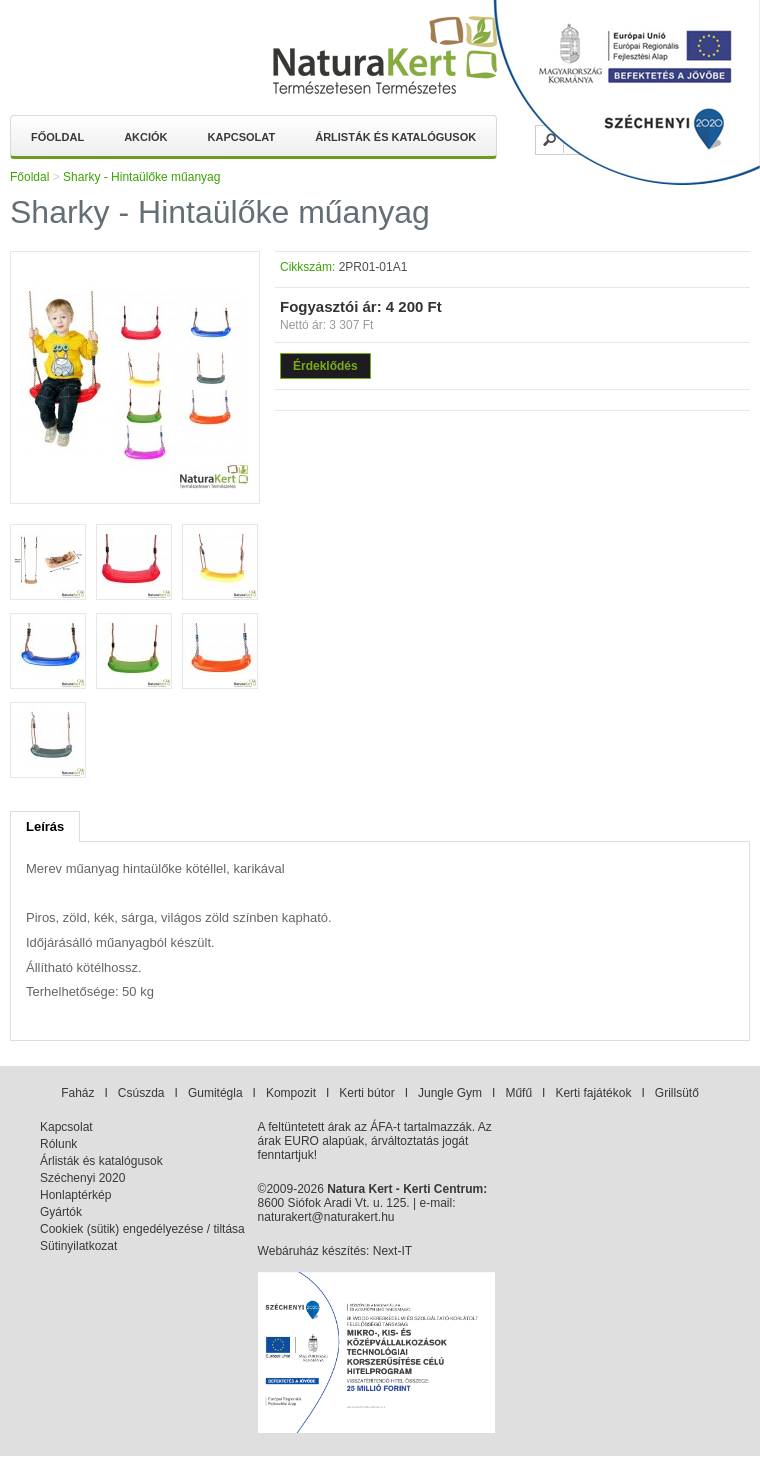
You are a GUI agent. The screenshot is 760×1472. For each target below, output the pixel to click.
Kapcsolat (242, 137)
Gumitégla (215, 1093)
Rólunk (58, 1144)
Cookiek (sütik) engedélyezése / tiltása (142, 1229)
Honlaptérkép (75, 1195)
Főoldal (57, 137)
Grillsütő (677, 1093)
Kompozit (291, 1093)
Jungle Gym (450, 1093)
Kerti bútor (366, 1093)
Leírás (45, 826)
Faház (77, 1093)
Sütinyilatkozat (78, 1246)
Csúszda (141, 1093)
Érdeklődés (325, 366)
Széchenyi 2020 (82, 1178)
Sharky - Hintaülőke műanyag (141, 177)
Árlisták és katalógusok (395, 137)
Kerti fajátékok (593, 1093)
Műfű (518, 1093)
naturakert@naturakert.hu (326, 1217)
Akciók (145, 137)
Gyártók (61, 1212)
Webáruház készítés (312, 1251)
